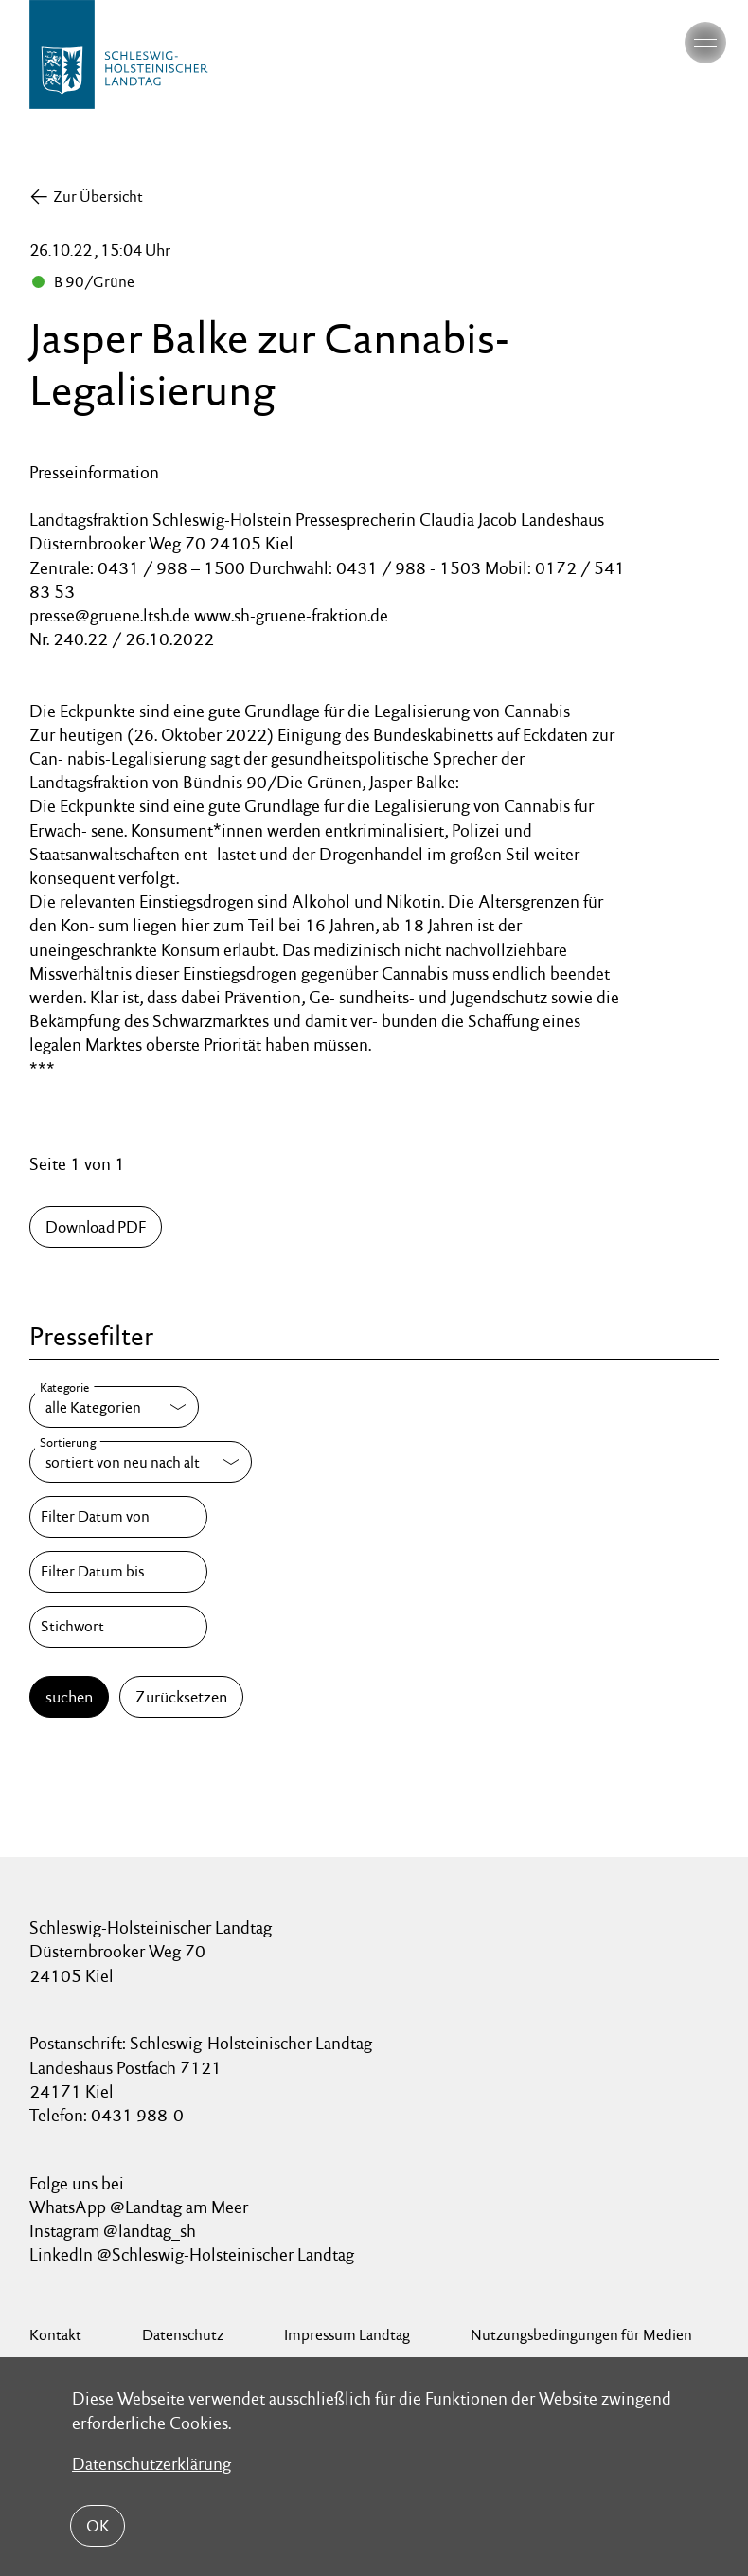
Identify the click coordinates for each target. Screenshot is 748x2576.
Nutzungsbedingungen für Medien (581, 2335)
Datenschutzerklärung (151, 2464)
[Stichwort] (118, 1627)
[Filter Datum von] (118, 1517)
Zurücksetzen (181, 1696)
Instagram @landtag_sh (114, 2231)
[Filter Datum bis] (118, 1572)
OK (97, 2525)
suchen (69, 1696)
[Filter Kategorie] (114, 1407)
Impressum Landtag (347, 2335)
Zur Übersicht (98, 197)
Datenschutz (182, 2335)
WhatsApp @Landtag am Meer (138, 2207)
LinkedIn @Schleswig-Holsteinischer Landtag (191, 2254)
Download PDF (95, 1226)
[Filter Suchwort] (118, 1627)
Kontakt (55, 2335)
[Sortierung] (140, 1462)
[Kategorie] (114, 1407)
